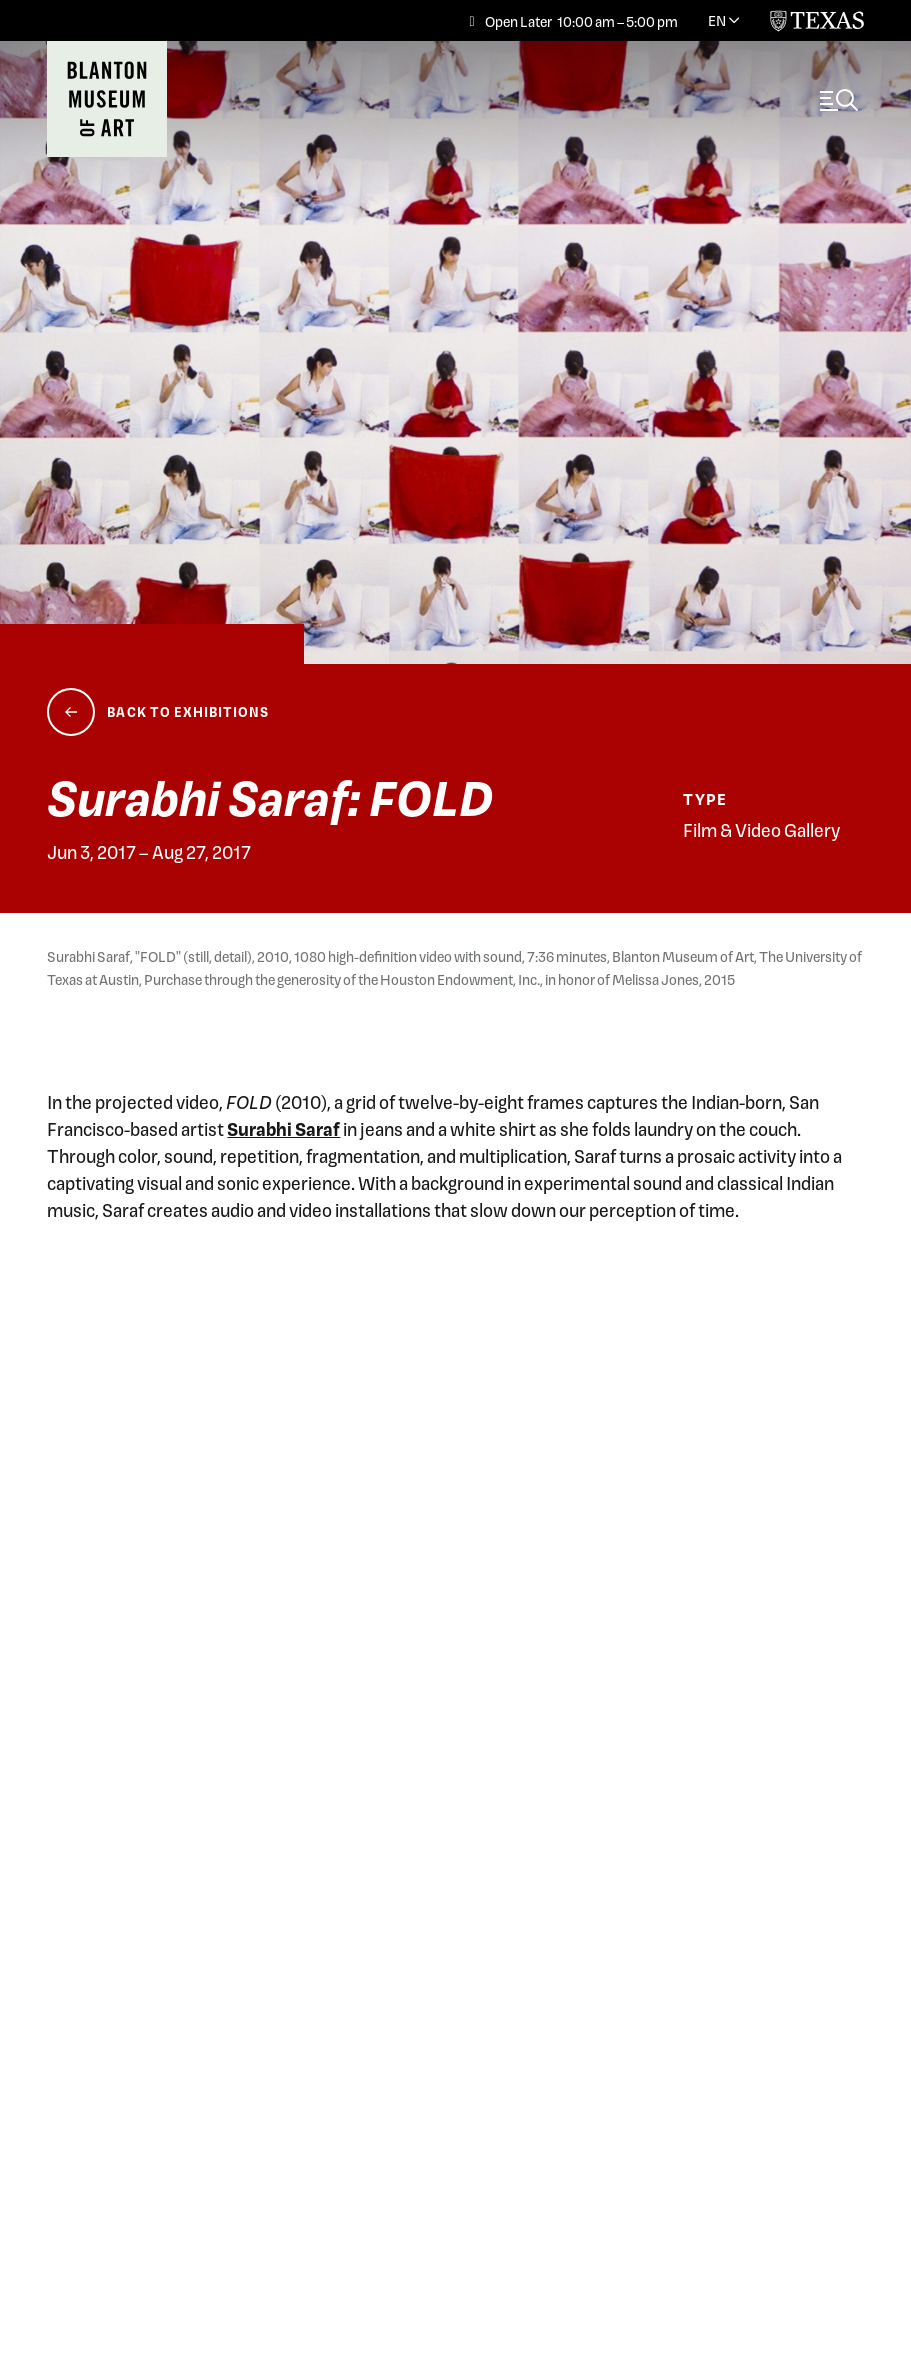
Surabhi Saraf (283, 1128)
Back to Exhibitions (188, 711)
